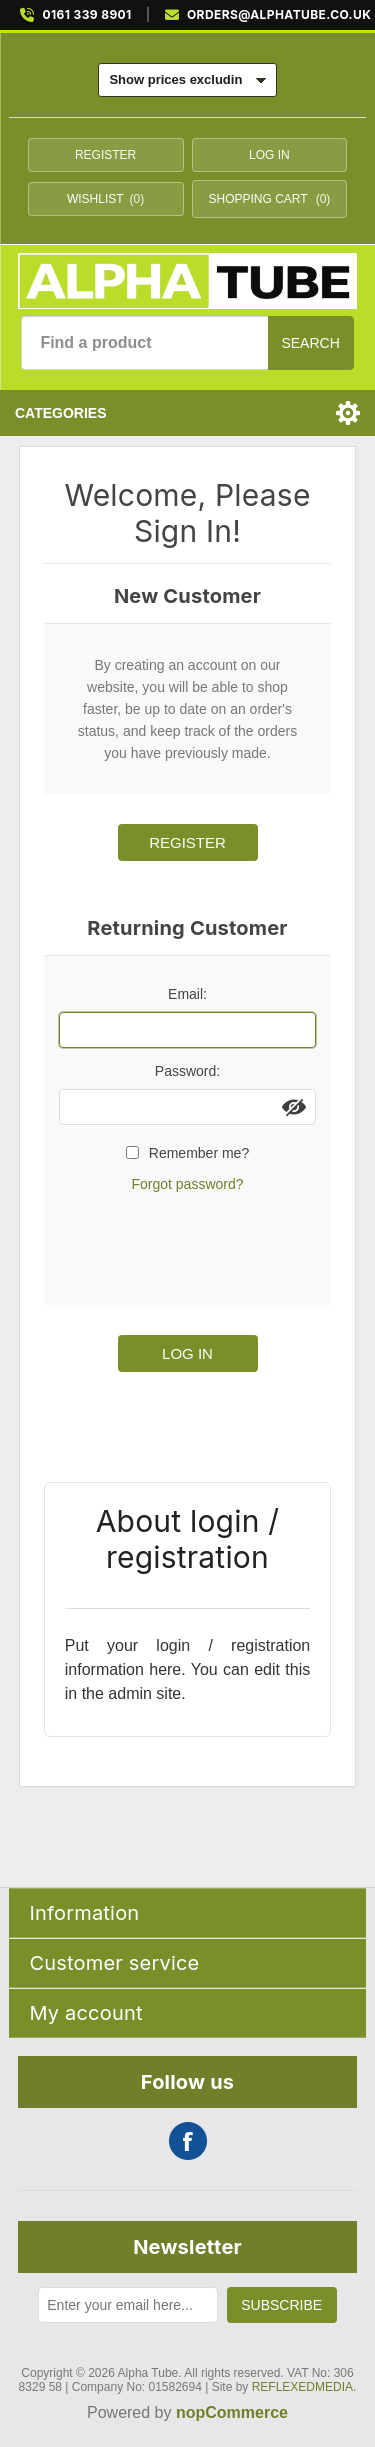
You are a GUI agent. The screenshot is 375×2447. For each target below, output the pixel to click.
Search (310, 343)
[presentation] (211, 1246)
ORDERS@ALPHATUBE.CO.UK (279, 15)
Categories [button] (61, 413)
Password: (187, 1071)
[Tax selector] (187, 80)
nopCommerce (232, 2412)
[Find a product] (144, 343)
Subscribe (281, 2305)
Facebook (188, 2141)
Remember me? (199, 1153)
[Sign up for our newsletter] (127, 2305)
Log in (269, 155)
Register (105, 155)
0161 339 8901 (86, 15)
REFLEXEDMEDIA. (304, 2387)
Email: (187, 994)
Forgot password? (187, 1184)
